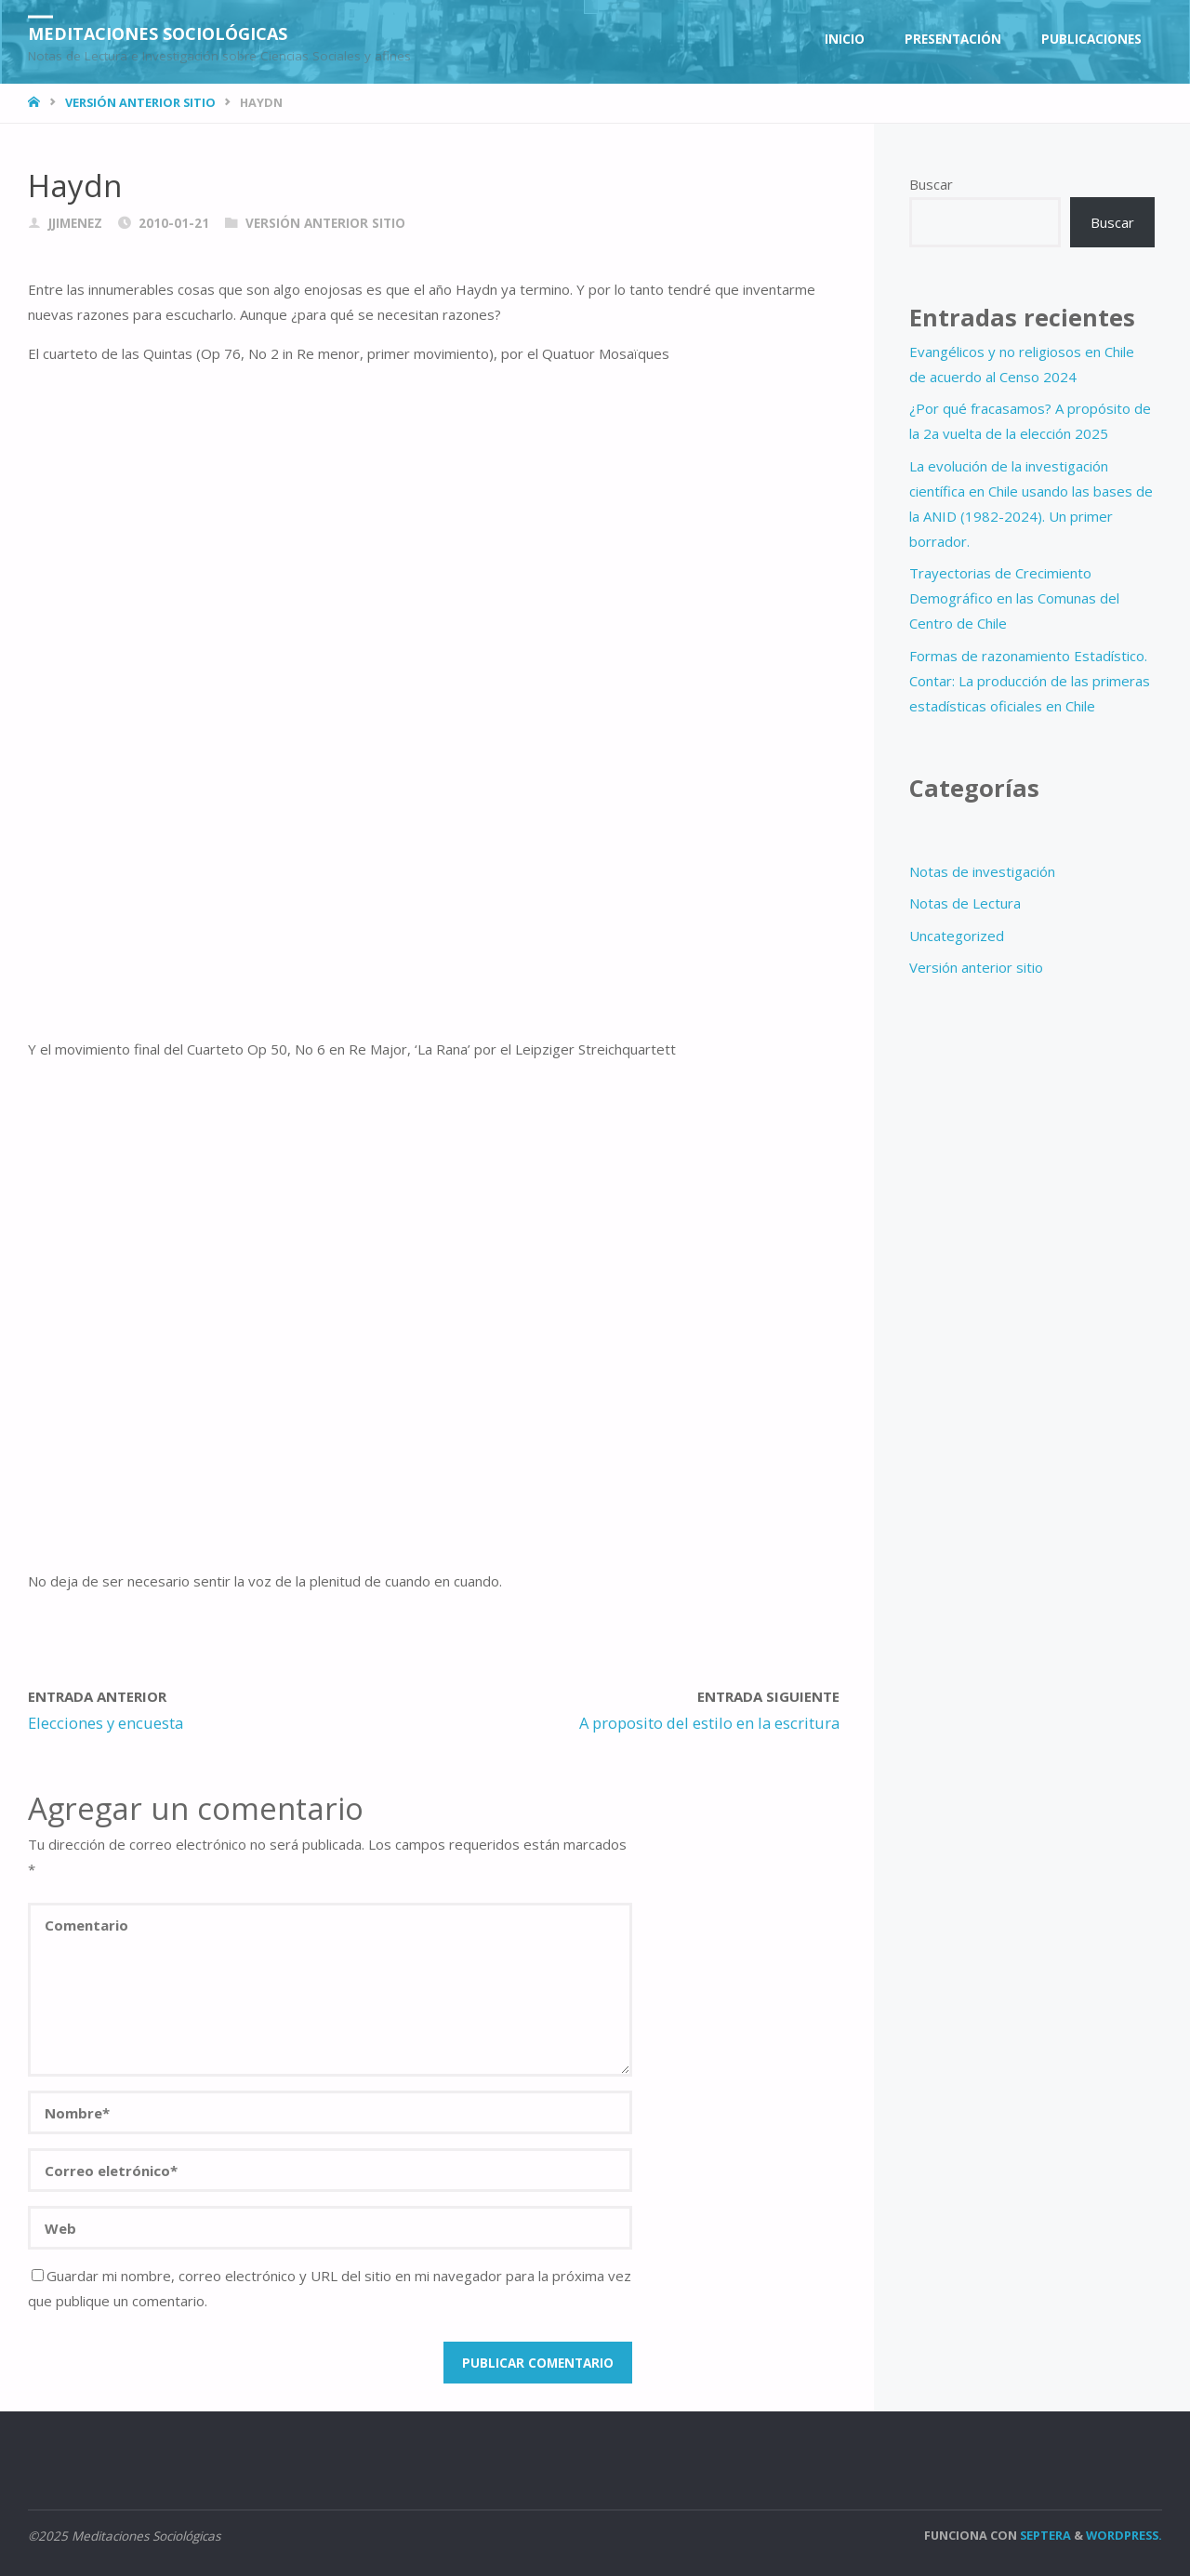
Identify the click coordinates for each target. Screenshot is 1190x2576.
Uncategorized (956, 935)
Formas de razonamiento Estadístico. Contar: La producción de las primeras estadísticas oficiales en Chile (1029, 680)
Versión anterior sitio (140, 102)
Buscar (931, 184)
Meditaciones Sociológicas (157, 32)
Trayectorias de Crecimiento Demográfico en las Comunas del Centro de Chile (1014, 598)
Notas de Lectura (965, 903)
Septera (1044, 2535)
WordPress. (1124, 2535)
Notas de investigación (982, 871)
